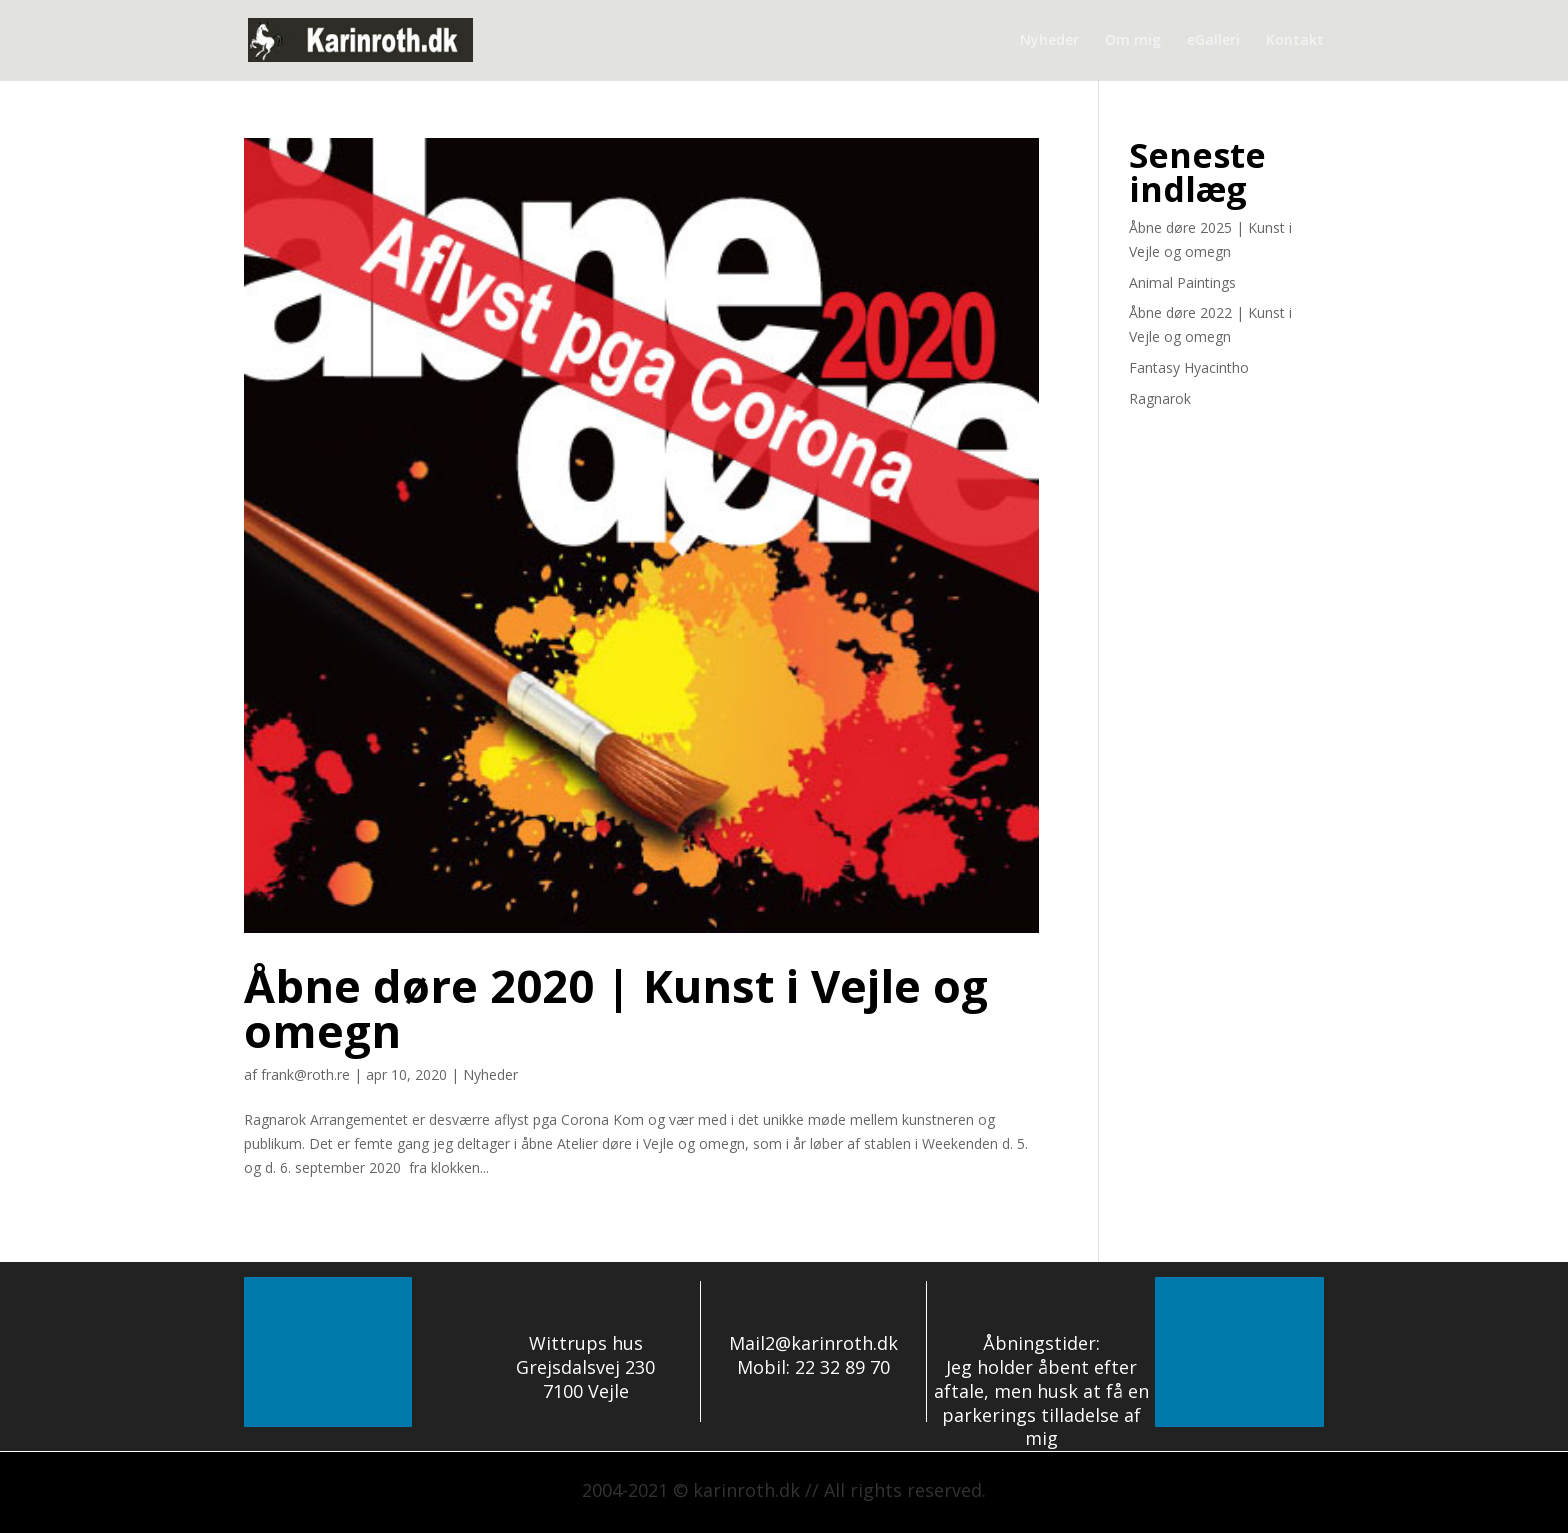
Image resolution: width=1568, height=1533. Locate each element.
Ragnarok (1160, 398)
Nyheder (1049, 41)
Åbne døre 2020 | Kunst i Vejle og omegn (616, 1008)
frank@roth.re (305, 1074)
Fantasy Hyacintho (1189, 367)
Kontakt (1295, 41)
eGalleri (1213, 41)
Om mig (1133, 41)
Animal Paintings (1182, 282)
